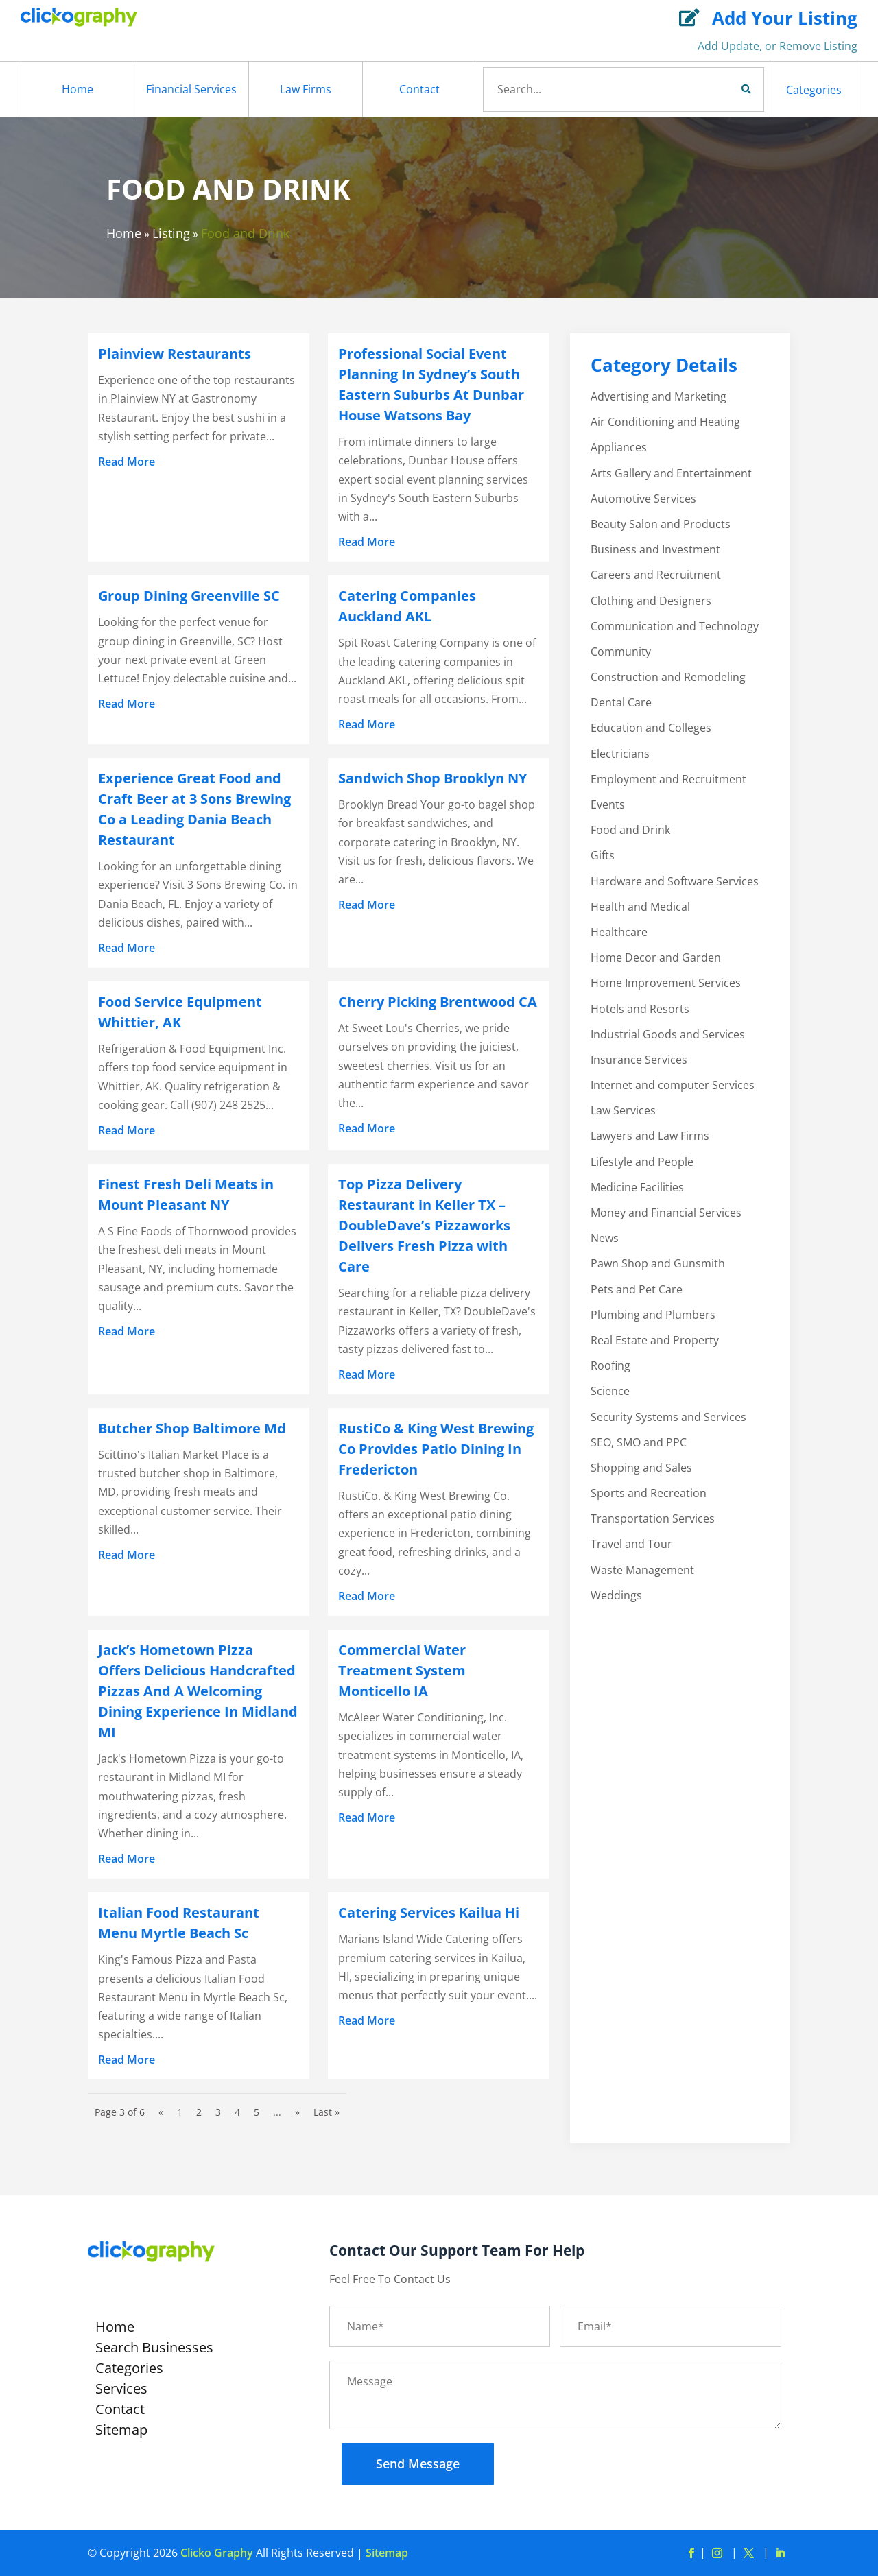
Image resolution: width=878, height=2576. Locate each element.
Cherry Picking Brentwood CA (437, 1001)
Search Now (723, 89)
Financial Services (191, 89)
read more (126, 461)
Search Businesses (154, 2350)
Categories (814, 89)
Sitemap (121, 2432)
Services (121, 2391)
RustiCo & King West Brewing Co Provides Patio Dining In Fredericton (436, 1449)
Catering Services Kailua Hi (428, 1912)
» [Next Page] (297, 2112)
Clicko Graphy (216, 2552)
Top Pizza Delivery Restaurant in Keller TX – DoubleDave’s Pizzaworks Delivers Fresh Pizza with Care (424, 1225)
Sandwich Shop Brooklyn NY (432, 778)
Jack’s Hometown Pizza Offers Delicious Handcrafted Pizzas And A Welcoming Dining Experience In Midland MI (198, 1691)
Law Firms (305, 89)
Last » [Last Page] (326, 2112)
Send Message (418, 2463)
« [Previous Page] (160, 2112)
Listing (171, 233)
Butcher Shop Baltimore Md (192, 1428)
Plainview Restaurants (174, 353)
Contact (419, 89)
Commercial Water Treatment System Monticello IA (402, 1670)
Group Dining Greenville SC (189, 595)
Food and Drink (245, 233)
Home (77, 89)
